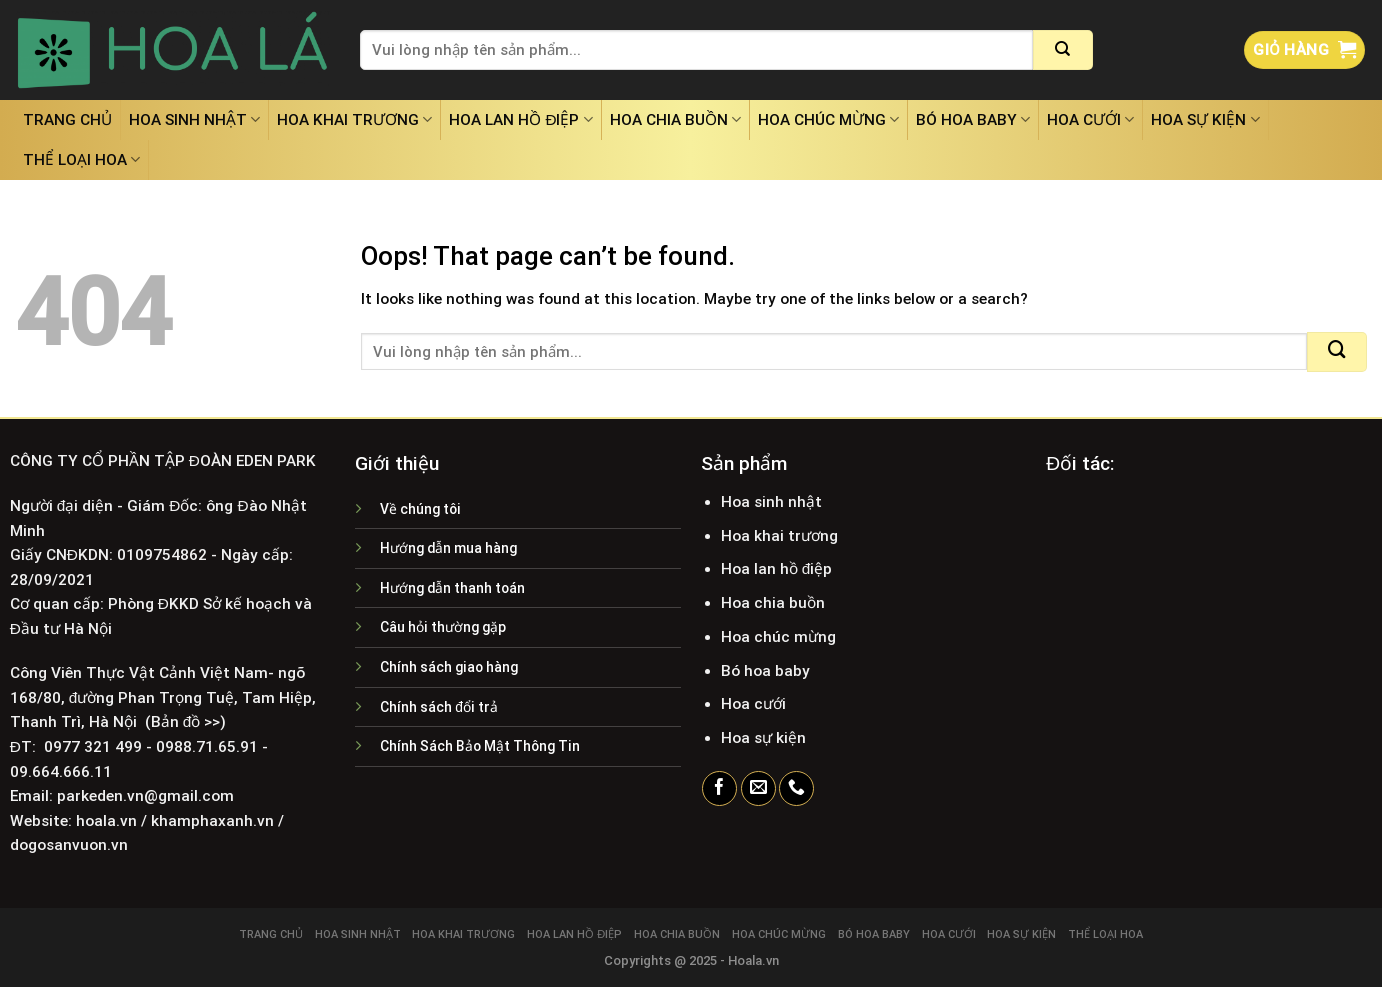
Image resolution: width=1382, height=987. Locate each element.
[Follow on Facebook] (719, 789)
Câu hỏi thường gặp (443, 627)
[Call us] (796, 789)
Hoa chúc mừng (828, 119)
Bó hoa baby (973, 119)
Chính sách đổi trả (439, 707)
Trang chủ (67, 120)
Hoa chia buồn (675, 119)
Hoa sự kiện (1205, 119)
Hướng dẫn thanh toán (452, 588)
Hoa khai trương (354, 119)
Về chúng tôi (420, 509)
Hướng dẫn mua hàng (448, 548)
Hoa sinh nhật (194, 119)
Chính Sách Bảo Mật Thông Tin (480, 746)
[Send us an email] (758, 789)
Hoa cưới (1090, 119)
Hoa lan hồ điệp (520, 119)
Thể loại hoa (81, 159)
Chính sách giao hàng (449, 667)
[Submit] (1063, 50)
